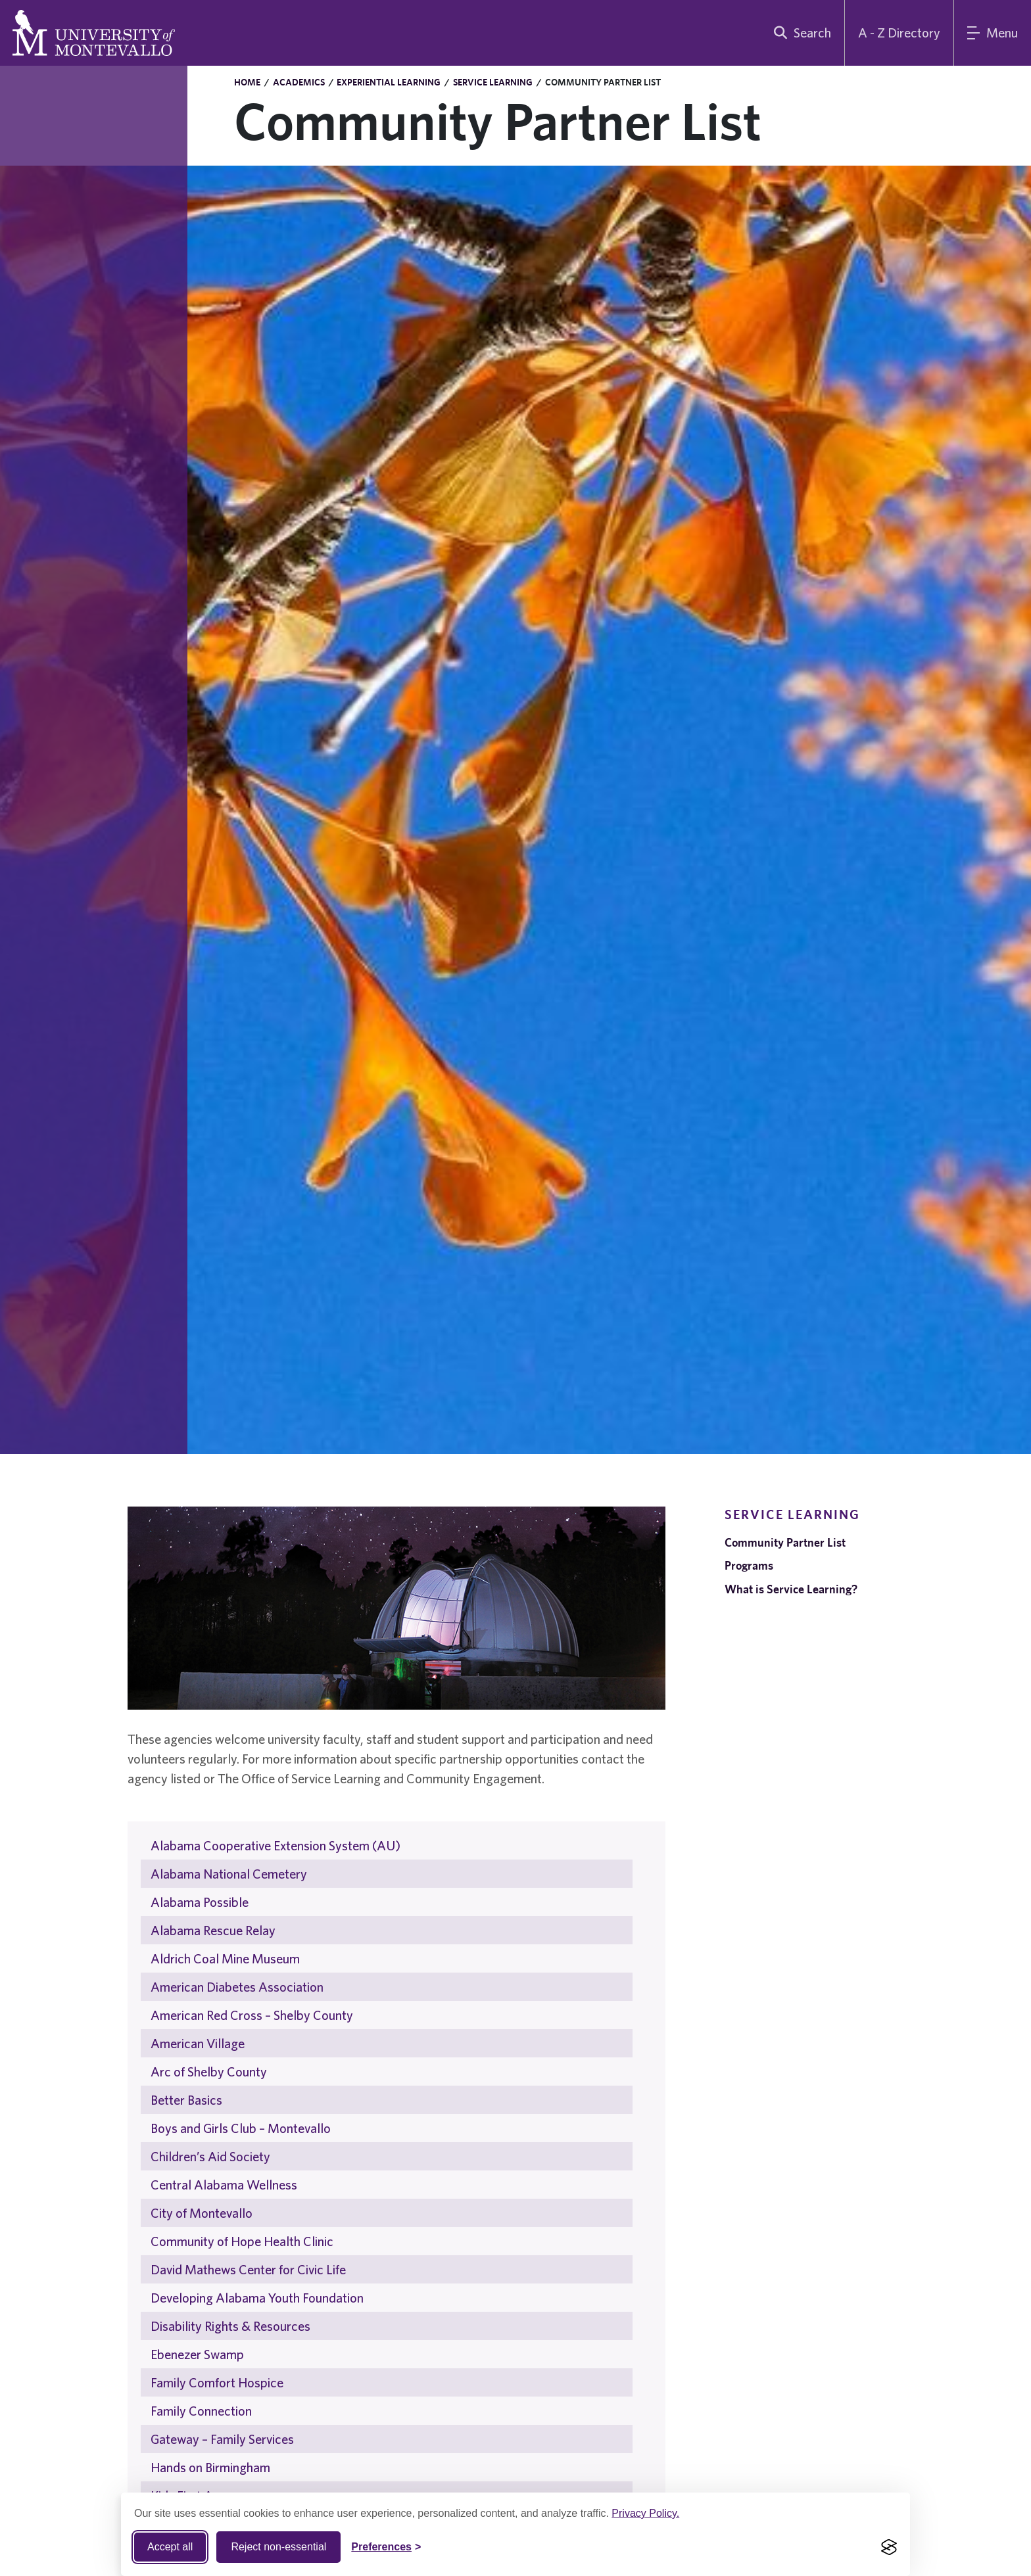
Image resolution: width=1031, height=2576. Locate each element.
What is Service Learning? (791, 1589)
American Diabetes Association (237, 1986)
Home (247, 82)
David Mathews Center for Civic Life (248, 2269)
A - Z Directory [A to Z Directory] (899, 32)
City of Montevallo (201, 2212)
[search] (799, 33)
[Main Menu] (992, 33)
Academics (299, 82)
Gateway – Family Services (222, 2439)
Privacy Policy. (645, 2513)
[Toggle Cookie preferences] (386, 2547)
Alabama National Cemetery (229, 1873)
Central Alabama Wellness (224, 2184)
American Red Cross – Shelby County (252, 2015)
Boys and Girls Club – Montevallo (241, 2128)
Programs (749, 1565)
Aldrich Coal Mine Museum (225, 1958)
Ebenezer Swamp (197, 2354)
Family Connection (201, 2410)
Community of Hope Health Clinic (242, 2241)
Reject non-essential (278, 2546)
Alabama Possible (200, 1901)
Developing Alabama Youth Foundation (257, 2297)
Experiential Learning (389, 82)
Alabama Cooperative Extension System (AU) (275, 1845)
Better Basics (186, 2099)
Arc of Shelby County (209, 2071)
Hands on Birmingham (210, 2467)
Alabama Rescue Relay (213, 1930)
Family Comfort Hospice (217, 2382)
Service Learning (493, 82)
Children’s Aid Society (210, 2156)
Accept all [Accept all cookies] (170, 2546)
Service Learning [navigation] (792, 1514)
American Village (198, 2043)
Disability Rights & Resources (230, 2325)
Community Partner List (785, 1542)
